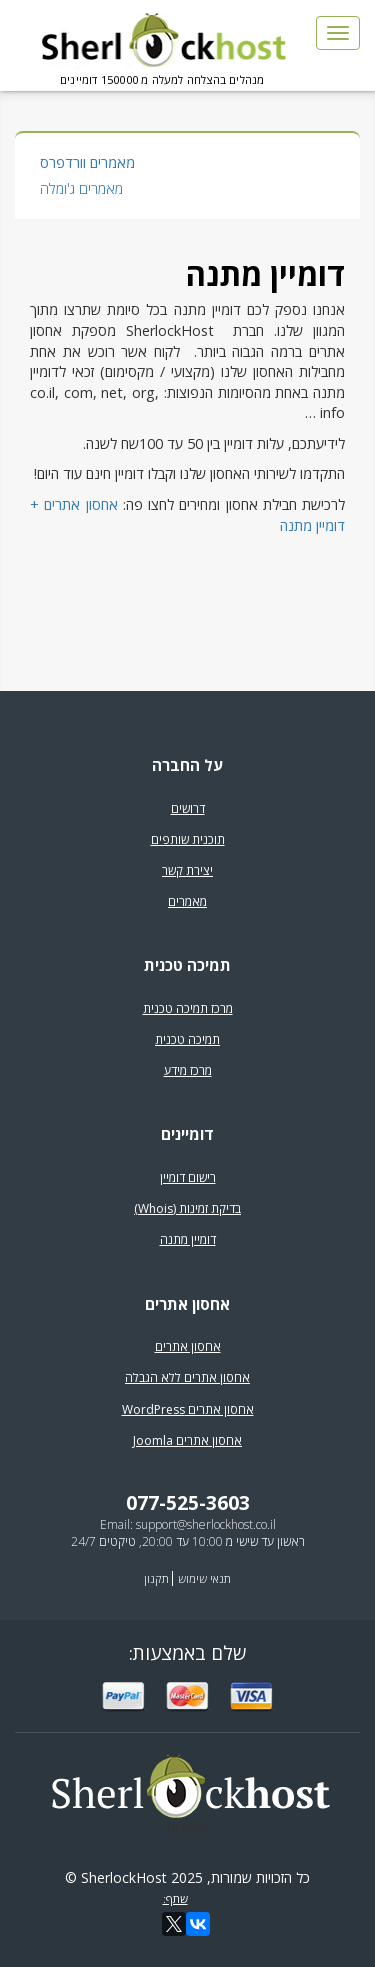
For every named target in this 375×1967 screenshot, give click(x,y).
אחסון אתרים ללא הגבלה (187, 1377)
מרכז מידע (188, 1070)
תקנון (156, 1578)
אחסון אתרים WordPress (188, 1409)
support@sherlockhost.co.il (206, 1524)
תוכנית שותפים (188, 839)
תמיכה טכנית (187, 1039)
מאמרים (187, 901)
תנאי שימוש (204, 1578)
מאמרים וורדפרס (87, 162)
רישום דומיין (188, 1177)
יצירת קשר (187, 870)
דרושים (188, 808)
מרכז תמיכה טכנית (188, 1008)
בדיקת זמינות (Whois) (187, 1208)
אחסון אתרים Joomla (187, 1440)
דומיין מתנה (188, 1239)
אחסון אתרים (188, 1346)
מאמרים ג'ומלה (81, 188)
